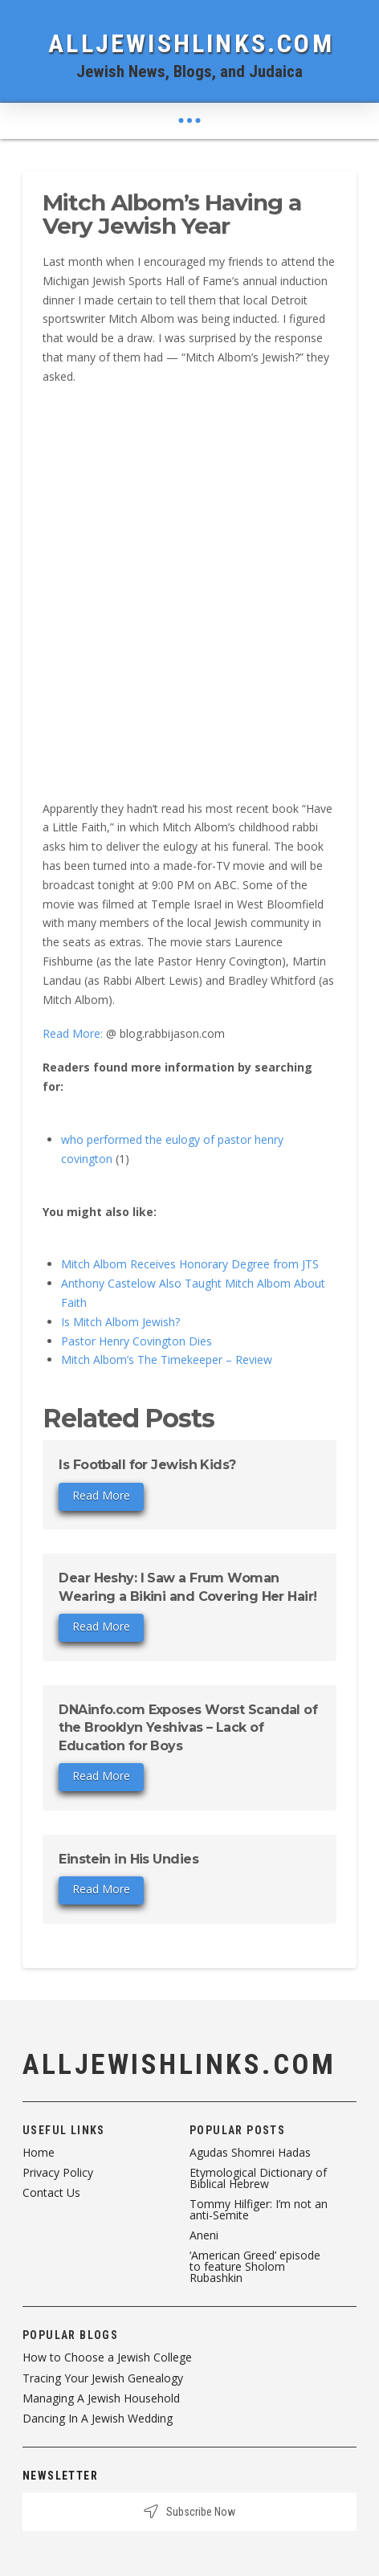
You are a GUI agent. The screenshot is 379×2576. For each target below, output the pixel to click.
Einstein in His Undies (128, 1859)
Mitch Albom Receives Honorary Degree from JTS (190, 1264)
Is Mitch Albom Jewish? (120, 1321)
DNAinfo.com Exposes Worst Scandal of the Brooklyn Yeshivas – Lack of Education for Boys (188, 1727)
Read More (101, 1495)
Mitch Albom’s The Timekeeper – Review (166, 1359)
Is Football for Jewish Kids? (147, 1464)
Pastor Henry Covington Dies (136, 1341)
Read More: (73, 1033)
